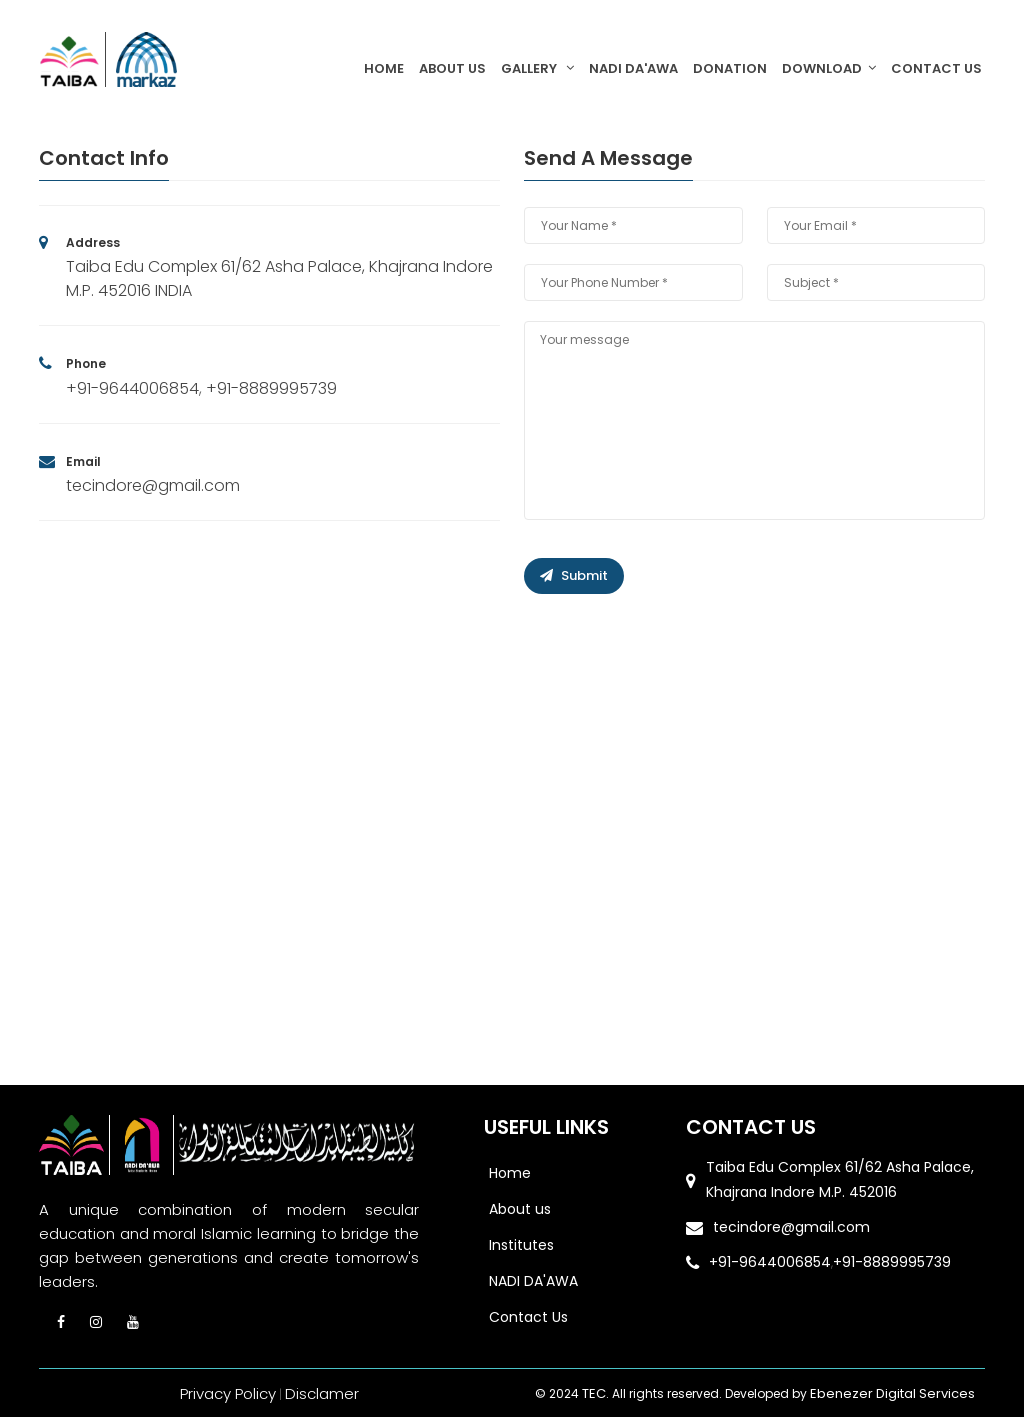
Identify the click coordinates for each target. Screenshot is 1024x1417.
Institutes (521, 1245)
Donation (730, 68)
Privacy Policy (228, 1393)
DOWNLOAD (829, 68)
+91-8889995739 (271, 388)
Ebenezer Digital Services (891, 1393)
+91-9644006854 (132, 388)
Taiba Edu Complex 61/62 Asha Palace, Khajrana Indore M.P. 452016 (840, 1179)
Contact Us (936, 68)
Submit (574, 575)
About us (520, 1209)
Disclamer (322, 1393)
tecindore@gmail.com (153, 485)
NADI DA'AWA (633, 68)
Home (384, 68)
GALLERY (537, 68)
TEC (601, 1393)
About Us (452, 68)
